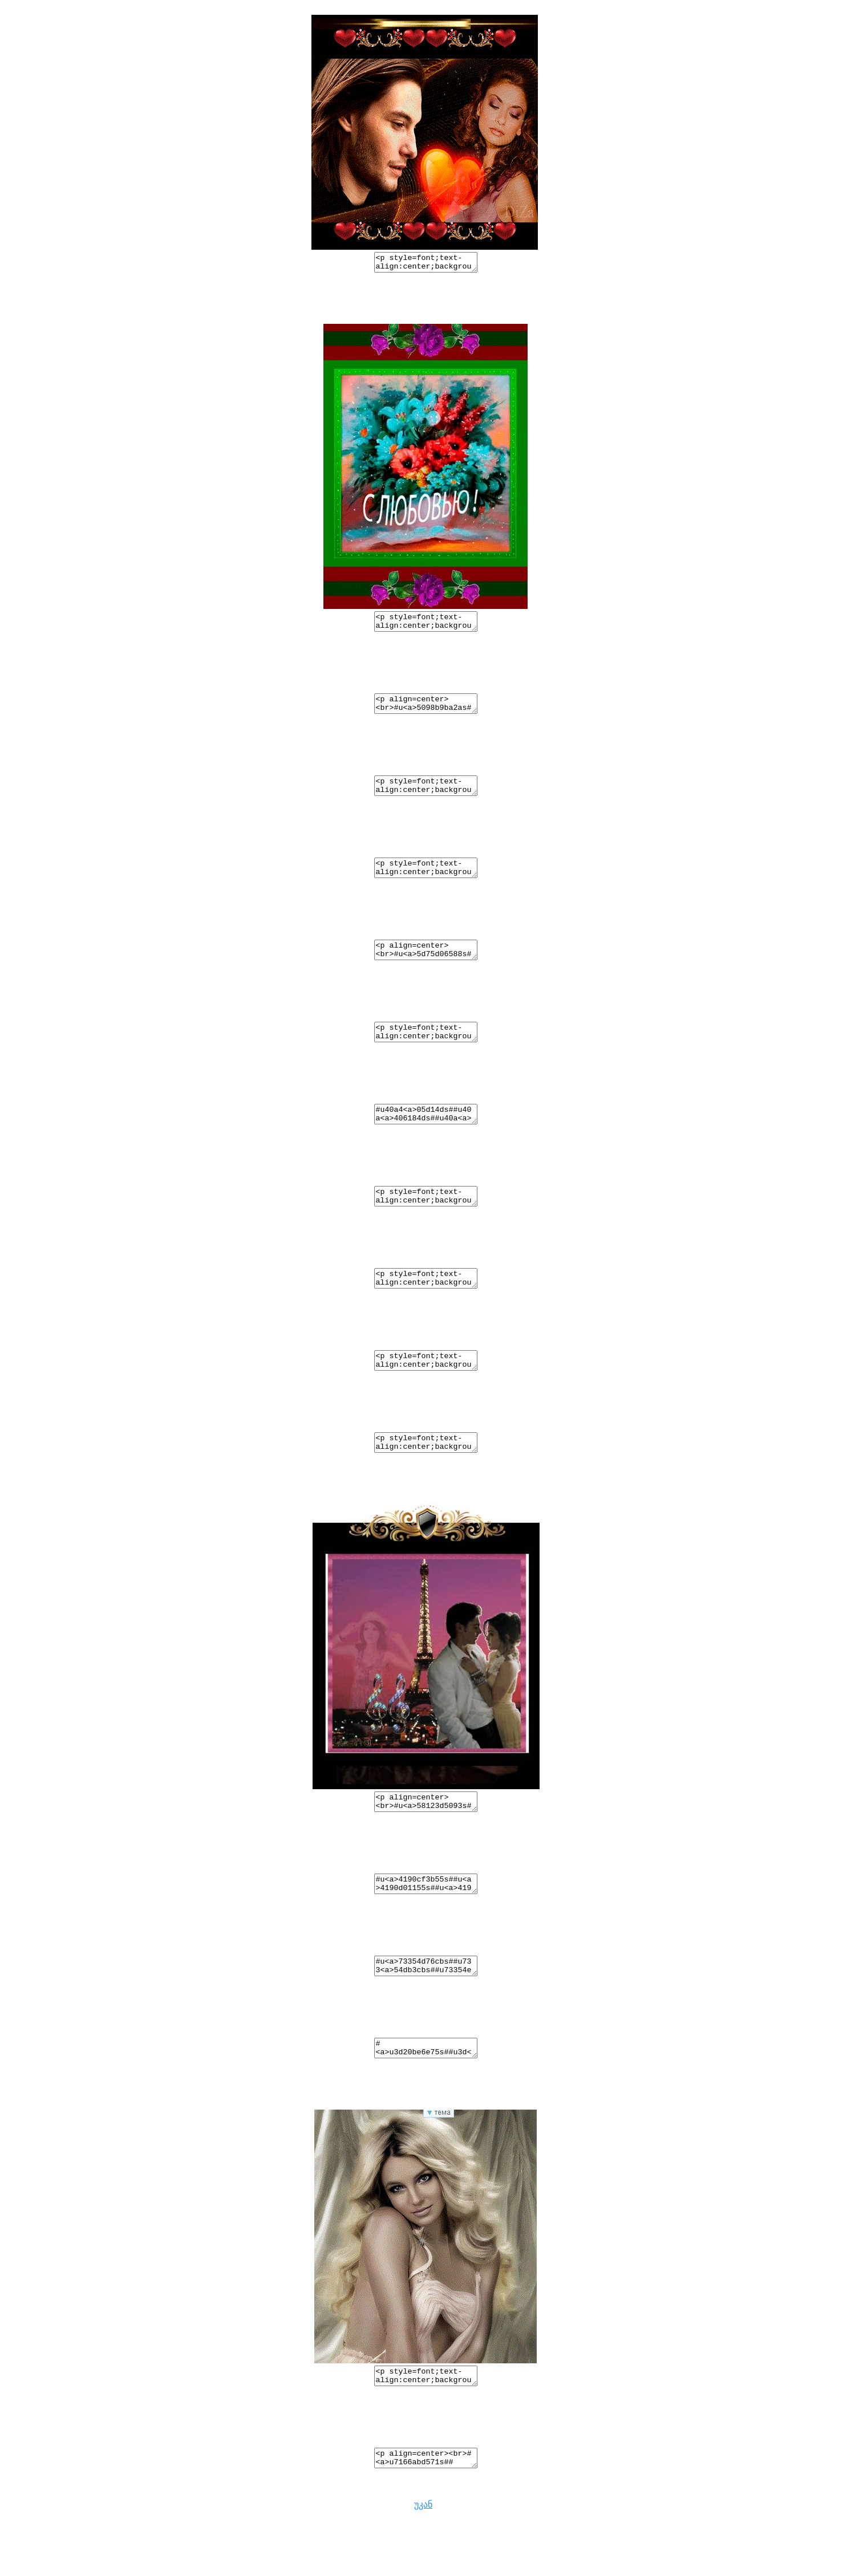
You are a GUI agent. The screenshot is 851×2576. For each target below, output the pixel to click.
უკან (423, 2566)
